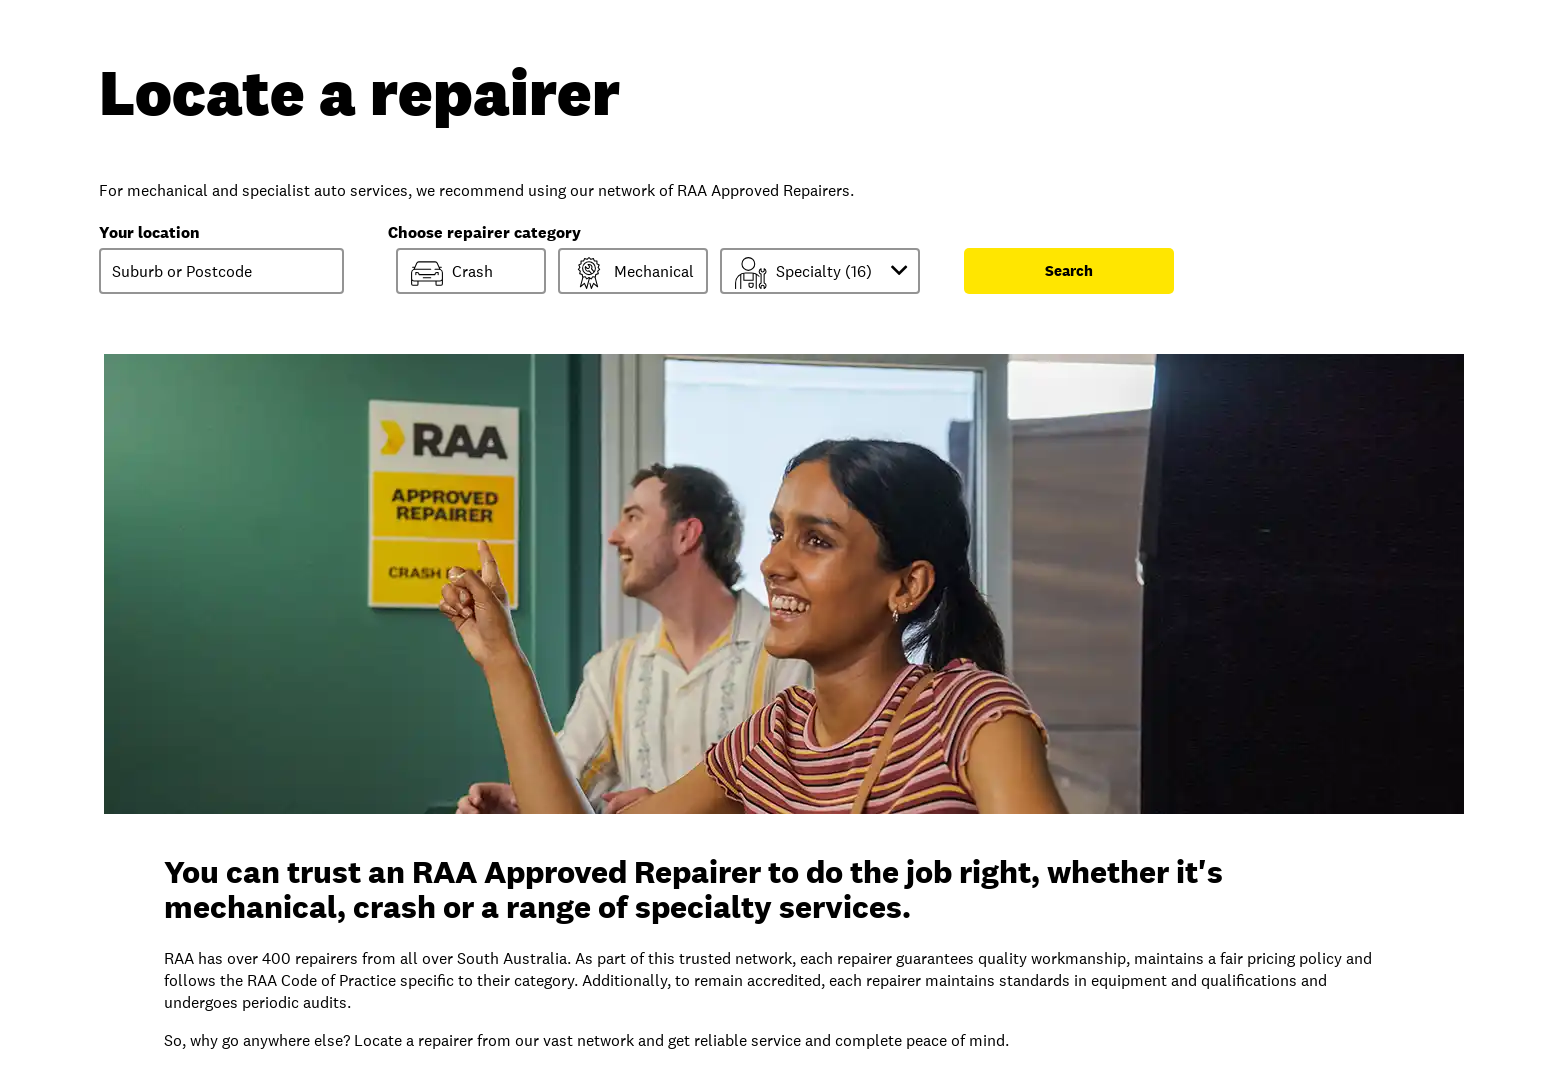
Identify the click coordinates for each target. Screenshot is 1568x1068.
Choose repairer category (484, 232)
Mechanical (633, 273)
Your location (149, 232)
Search (1069, 270)
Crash (451, 273)
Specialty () (825, 271)
